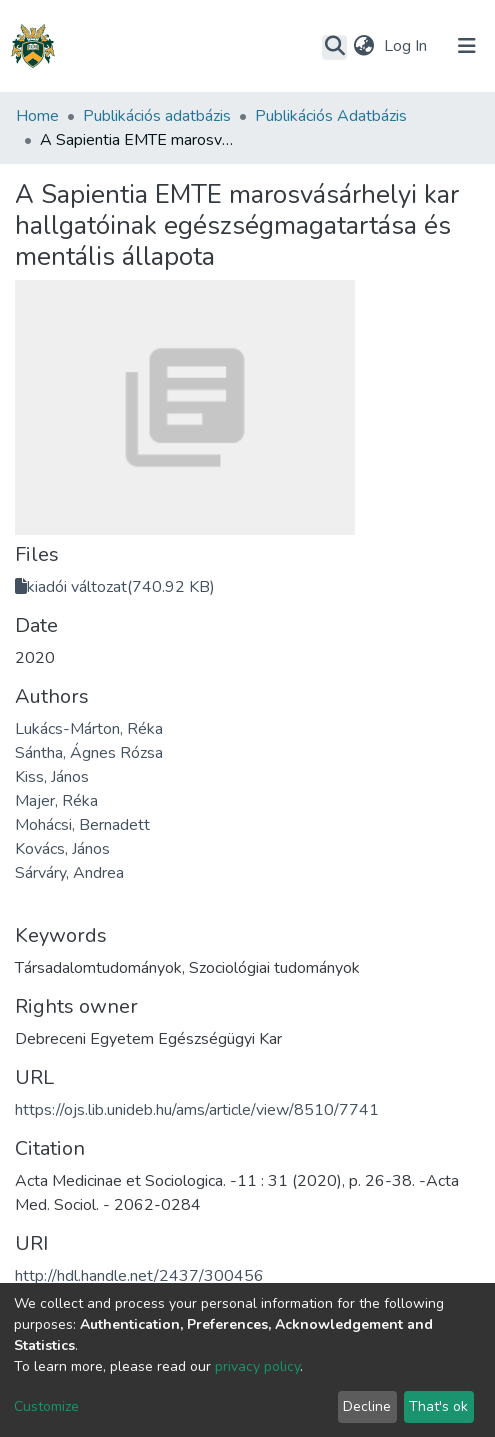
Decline (367, 1406)
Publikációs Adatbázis (331, 116)
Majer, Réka (56, 801)
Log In (407, 46)
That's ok (438, 1406)
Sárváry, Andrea (69, 873)
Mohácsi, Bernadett (82, 825)
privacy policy (257, 1366)
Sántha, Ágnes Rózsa (89, 753)
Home (37, 116)
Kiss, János (52, 777)
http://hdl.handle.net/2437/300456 (139, 1276)
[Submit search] (334, 47)
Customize (46, 1406)
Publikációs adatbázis (157, 116)
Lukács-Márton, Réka (89, 729)
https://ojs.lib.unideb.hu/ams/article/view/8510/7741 (197, 1110)
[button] (363, 46)
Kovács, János (62, 849)
